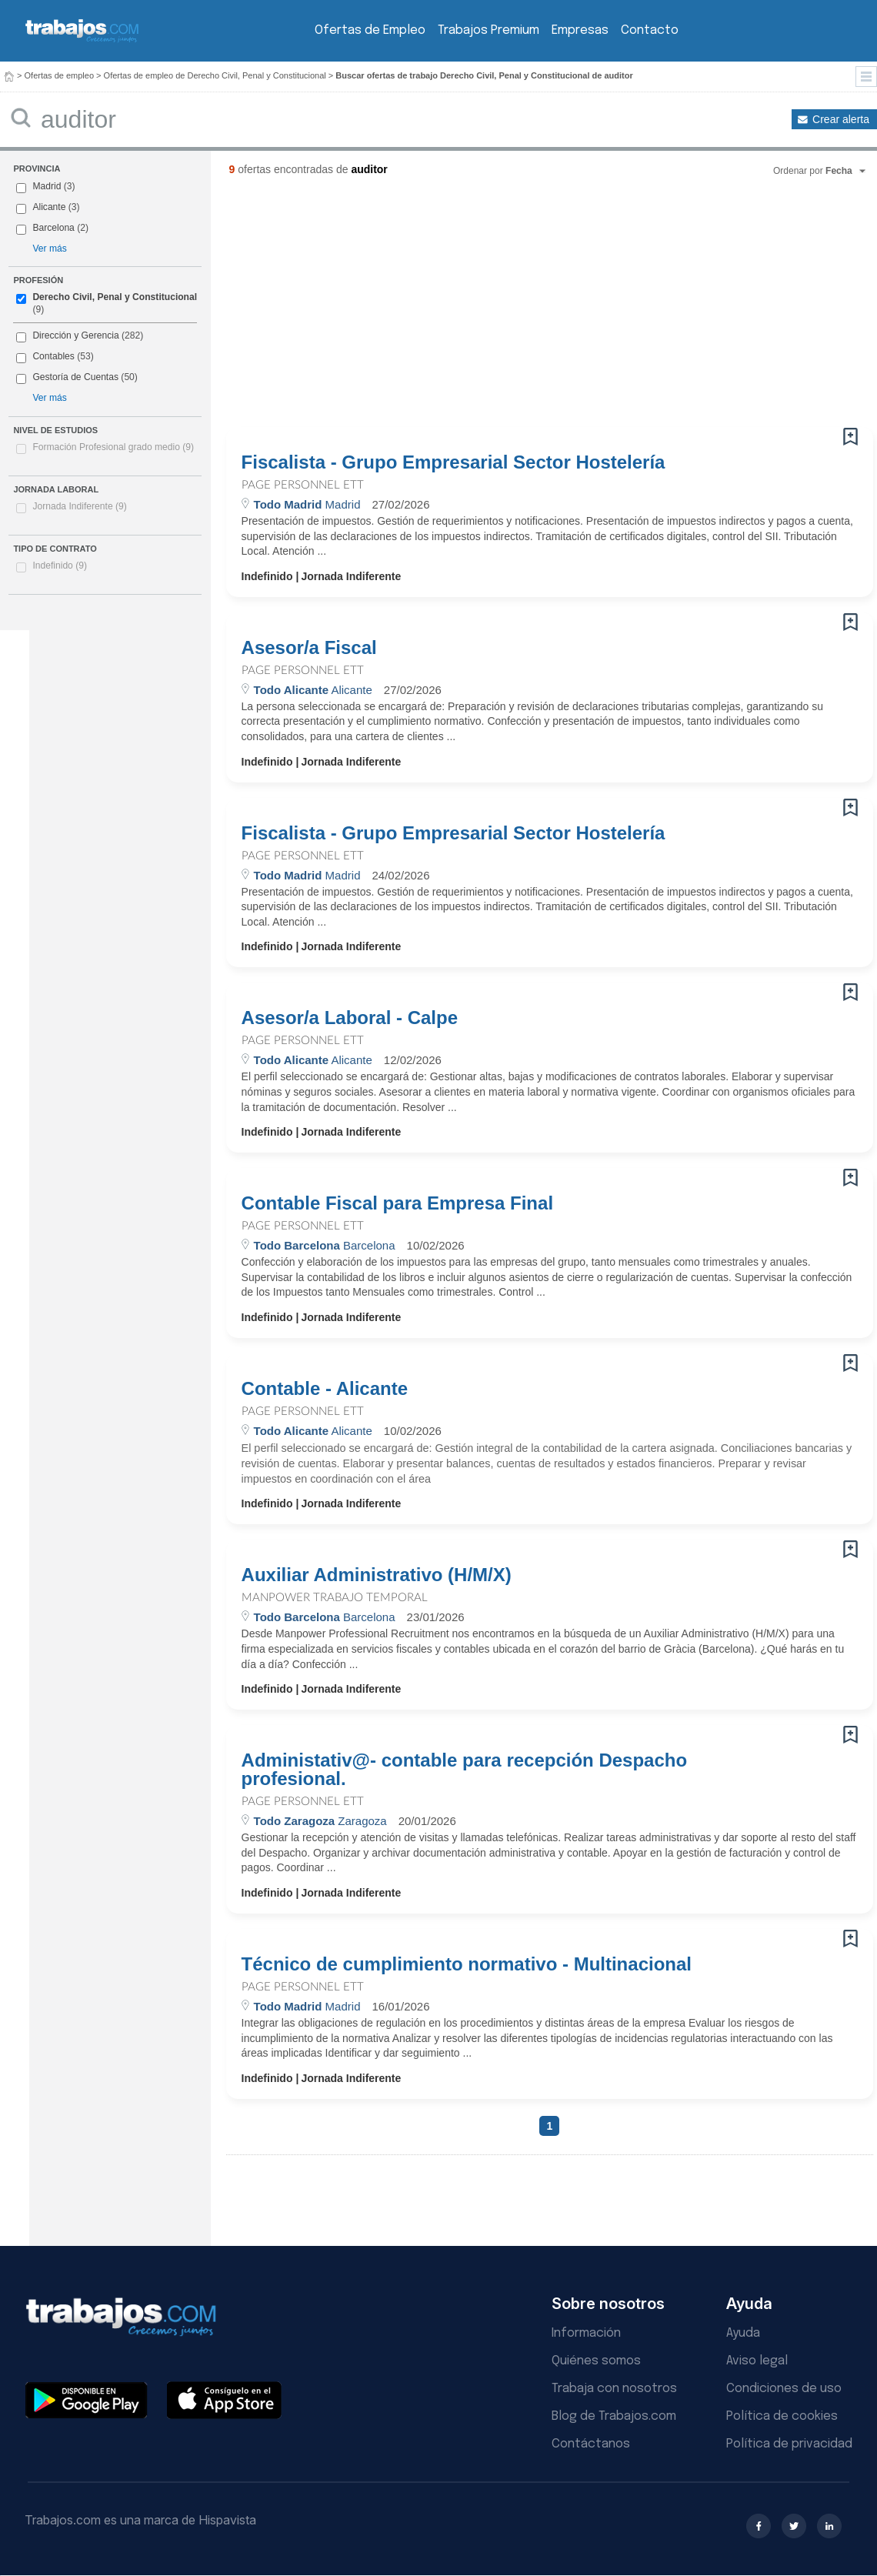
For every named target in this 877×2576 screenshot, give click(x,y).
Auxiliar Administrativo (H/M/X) (379, 1575)
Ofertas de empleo (60, 75)
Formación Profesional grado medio (113, 447)
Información (586, 2333)
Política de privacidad (789, 2444)
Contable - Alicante (325, 1389)
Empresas (580, 30)
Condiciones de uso (784, 2388)
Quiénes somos (596, 2360)
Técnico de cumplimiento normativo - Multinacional (467, 1964)
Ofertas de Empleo (370, 30)
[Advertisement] (513, 307)
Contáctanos (591, 2444)
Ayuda (743, 2333)
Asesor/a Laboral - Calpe (350, 1018)
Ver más (49, 248)
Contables (53, 356)
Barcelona (53, 227)
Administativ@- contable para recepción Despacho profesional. (465, 1769)
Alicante (48, 207)
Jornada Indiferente (79, 506)
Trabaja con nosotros (614, 2388)
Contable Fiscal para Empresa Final (397, 1203)
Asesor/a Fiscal (309, 648)
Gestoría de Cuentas (75, 377)
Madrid (46, 186)
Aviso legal (757, 2360)
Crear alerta (840, 119)
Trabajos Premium (488, 30)
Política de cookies (782, 2416)
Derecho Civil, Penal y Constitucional (114, 297)
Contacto (650, 30)
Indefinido (59, 565)
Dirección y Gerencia (75, 335)
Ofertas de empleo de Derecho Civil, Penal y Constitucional (215, 75)
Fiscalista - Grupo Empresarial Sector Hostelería (453, 462)
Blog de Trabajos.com (614, 2416)
